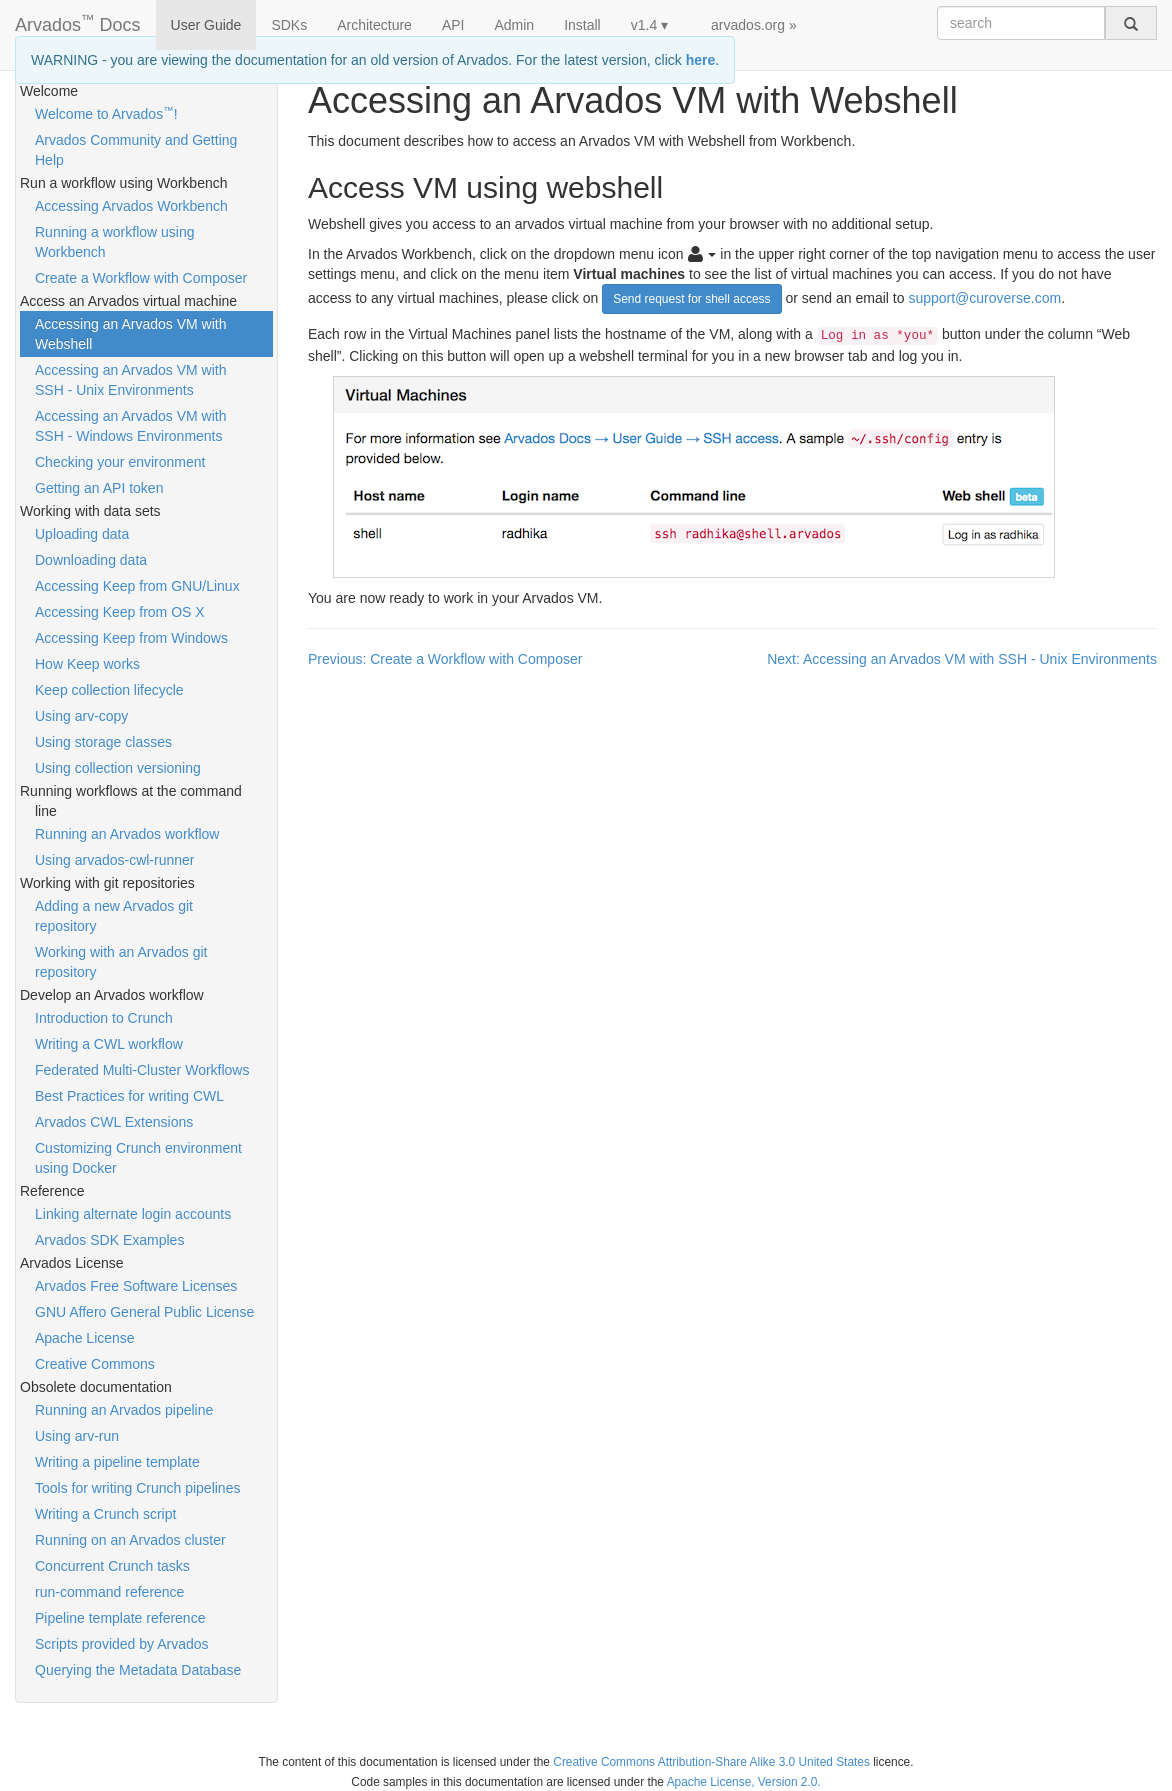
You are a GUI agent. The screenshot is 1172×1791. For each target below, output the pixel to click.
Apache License (85, 1338)
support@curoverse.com (984, 297)
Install (582, 25)
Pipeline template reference (120, 1618)
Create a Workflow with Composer (141, 278)
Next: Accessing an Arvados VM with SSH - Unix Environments (962, 659)
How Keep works (87, 664)
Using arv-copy (81, 716)
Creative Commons (95, 1364)
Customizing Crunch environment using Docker (138, 1158)
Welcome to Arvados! (106, 113)
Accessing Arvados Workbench (131, 206)
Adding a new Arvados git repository (114, 916)
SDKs (289, 25)
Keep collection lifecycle (109, 690)
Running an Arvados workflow (127, 834)
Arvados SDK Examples (109, 1240)
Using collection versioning (118, 768)
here (701, 60)
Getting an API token (99, 488)
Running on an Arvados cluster (130, 1540)
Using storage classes (103, 742)
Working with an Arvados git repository (121, 962)
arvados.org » (754, 25)
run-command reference (109, 1592)
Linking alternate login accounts (133, 1214)
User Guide (206, 25)
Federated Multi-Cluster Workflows (142, 1070)
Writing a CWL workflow (109, 1044)
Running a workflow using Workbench (115, 242)
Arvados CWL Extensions (114, 1122)
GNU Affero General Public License (144, 1312)
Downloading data (91, 560)
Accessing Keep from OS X (120, 612)
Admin (514, 25)
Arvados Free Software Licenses (136, 1286)
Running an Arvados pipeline (124, 1410)
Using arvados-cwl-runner (115, 860)
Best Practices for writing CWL (129, 1096)
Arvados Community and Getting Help (136, 150)
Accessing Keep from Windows (131, 638)
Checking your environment (120, 462)
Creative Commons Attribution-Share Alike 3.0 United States (711, 1762)
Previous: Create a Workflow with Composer (445, 659)
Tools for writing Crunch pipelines (137, 1488)
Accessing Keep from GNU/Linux (137, 586)
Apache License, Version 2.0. (744, 1782)
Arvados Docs (78, 21)
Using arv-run (77, 1436)
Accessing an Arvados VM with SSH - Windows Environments (130, 426)
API (453, 25)
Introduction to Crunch (104, 1018)
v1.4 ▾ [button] (649, 25)
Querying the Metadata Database (138, 1670)
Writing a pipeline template (117, 1462)
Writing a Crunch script (105, 1514)
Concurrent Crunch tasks (112, 1566)
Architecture (374, 25)
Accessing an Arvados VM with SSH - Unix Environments (130, 380)
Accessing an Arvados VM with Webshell (130, 334)
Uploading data (82, 534)
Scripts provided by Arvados (122, 1644)
